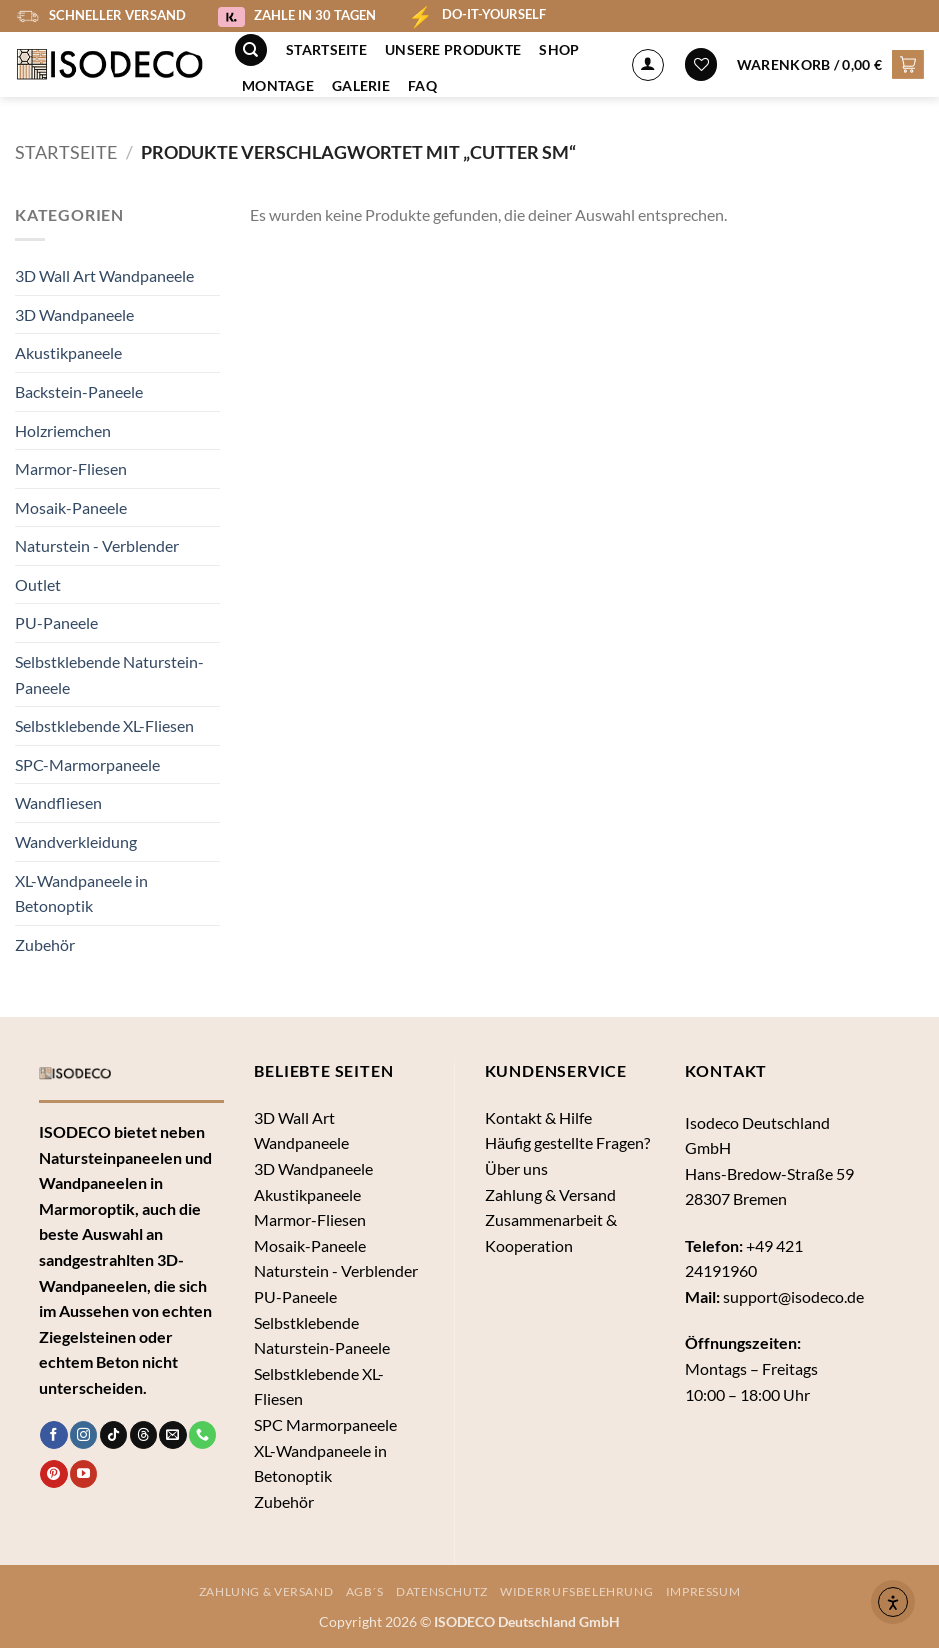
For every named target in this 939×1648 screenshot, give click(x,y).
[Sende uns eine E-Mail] (172, 1435)
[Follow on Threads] (143, 1435)
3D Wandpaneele (74, 314)
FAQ (422, 85)
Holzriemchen (63, 430)
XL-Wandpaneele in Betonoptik (81, 893)
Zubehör (45, 944)
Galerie (361, 85)
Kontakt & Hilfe (538, 1117)
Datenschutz (442, 1591)
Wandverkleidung (76, 841)
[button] (830, 64)
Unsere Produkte (453, 49)
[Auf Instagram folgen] (83, 1435)
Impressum (703, 1591)
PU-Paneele (56, 622)
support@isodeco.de (793, 1296)
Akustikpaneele (68, 352)
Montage (278, 85)
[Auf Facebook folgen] (53, 1435)
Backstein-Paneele (79, 391)
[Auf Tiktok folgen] (113, 1435)
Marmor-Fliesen (71, 468)
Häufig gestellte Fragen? (567, 1142)
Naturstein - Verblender (97, 545)
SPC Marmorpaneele (325, 1424)
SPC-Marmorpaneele (87, 764)
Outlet (38, 584)
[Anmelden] (648, 65)
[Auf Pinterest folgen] (53, 1474)
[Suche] (251, 50)
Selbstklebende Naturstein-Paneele (109, 674)
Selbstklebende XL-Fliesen (104, 725)
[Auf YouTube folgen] (83, 1474)
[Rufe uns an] (202, 1435)
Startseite (326, 49)
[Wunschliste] (701, 64)
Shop (559, 49)
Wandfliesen (58, 802)
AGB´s (365, 1591)
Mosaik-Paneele (71, 507)
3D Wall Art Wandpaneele (104, 275)
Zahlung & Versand (550, 1194)
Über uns (516, 1168)
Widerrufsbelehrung (576, 1591)
